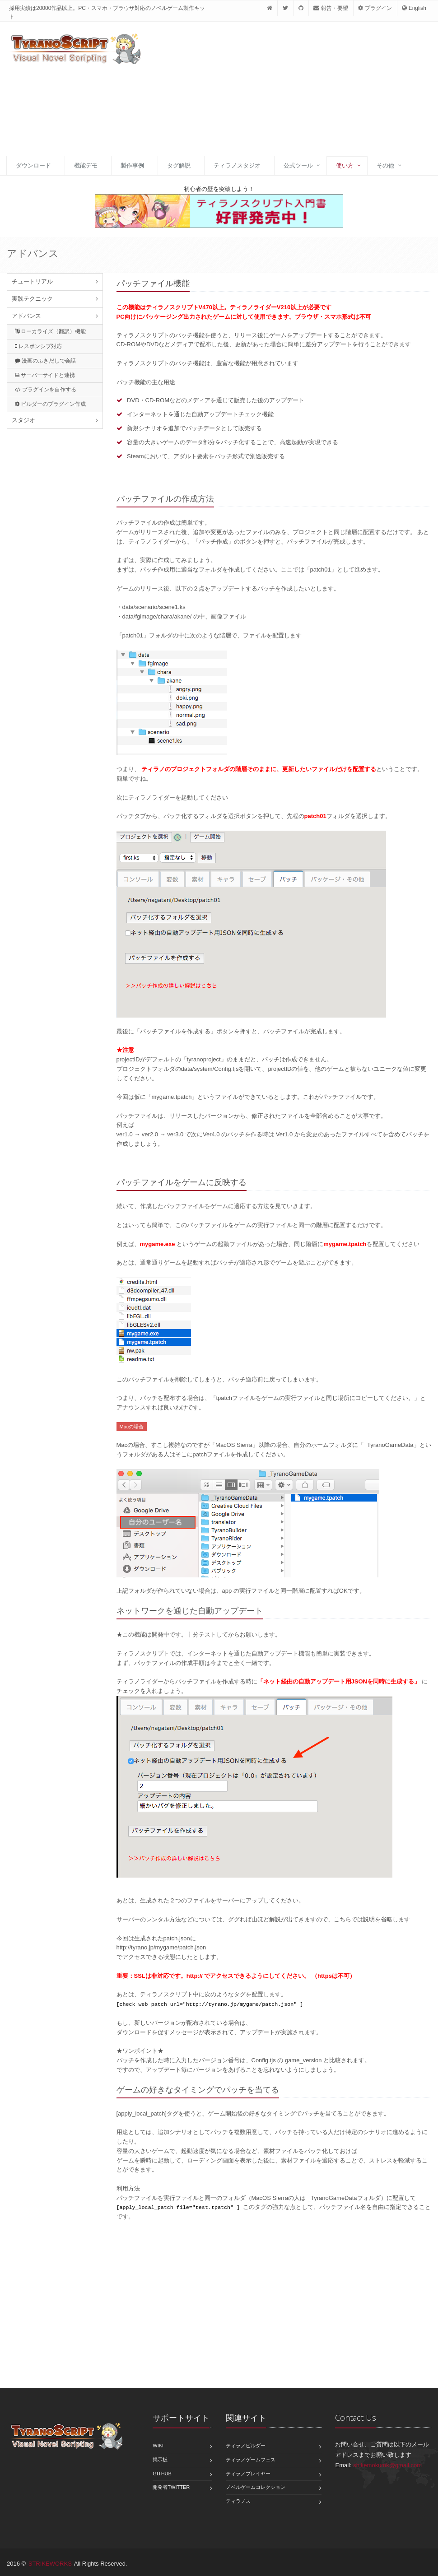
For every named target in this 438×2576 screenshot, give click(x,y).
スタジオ (23, 420)
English (414, 8)
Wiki (158, 2445)
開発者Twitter (171, 2487)
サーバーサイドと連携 (45, 375)
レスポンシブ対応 (38, 346)
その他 (385, 165)
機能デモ (86, 165)
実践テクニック (32, 298)
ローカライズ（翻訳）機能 (50, 331)
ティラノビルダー (246, 2445)
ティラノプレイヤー (248, 2473)
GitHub (162, 2473)
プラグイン (374, 8)
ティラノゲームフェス (250, 2459)
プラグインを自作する (45, 389)
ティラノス (238, 2501)
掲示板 (160, 2459)
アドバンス (26, 315)
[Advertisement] (278, 93)
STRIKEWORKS (50, 2563)
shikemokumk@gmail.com (387, 2465)
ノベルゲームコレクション (255, 2487)
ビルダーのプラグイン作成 (50, 404)
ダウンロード (33, 165)
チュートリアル (32, 281)
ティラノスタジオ (237, 165)
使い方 (345, 165)
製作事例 (132, 165)
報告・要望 (330, 8)
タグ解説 (179, 165)
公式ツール (298, 165)
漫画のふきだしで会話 (45, 361)
